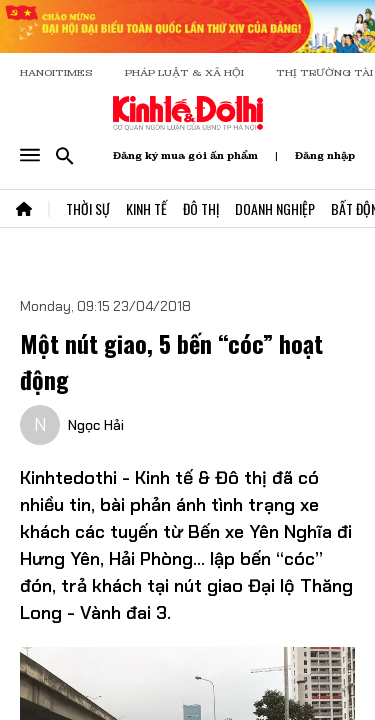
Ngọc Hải (96, 425)
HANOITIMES (56, 72)
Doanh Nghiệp (275, 208)
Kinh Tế (146, 208)
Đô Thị (201, 208)
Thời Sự (88, 208)
